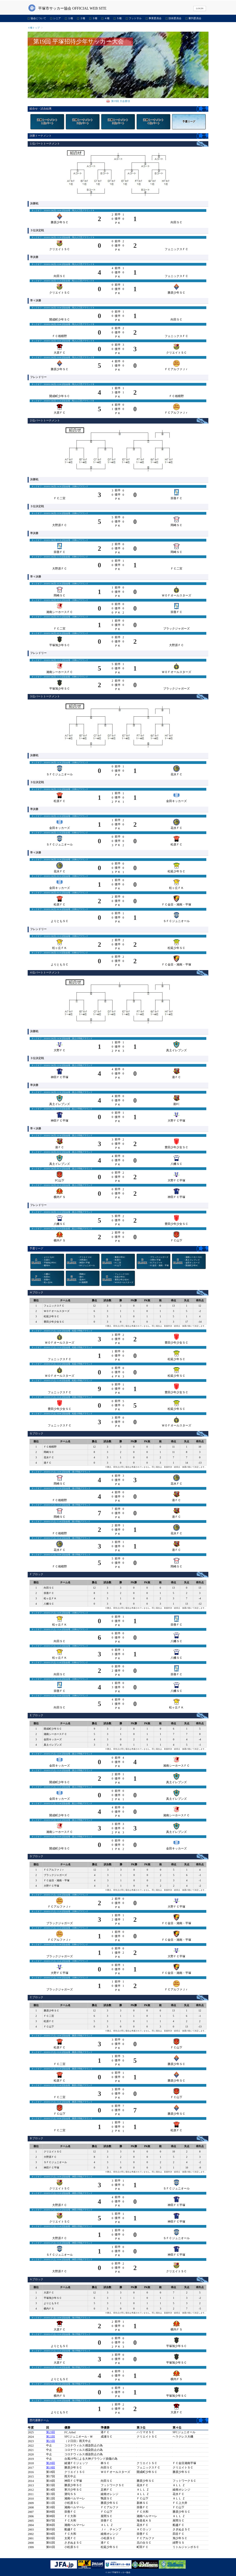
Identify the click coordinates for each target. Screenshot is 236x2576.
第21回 (50, 2441)
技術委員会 (175, 18)
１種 (70, 18)
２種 (82, 18)
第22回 (50, 2436)
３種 (94, 18)
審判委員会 (194, 18)
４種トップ (34, 27)
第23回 (50, 2432)
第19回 (50, 2467)
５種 (119, 18)
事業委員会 (155, 18)
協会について (38, 18)
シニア (57, 18)
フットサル (135, 18)
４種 (107, 18)
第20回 (50, 2463)
